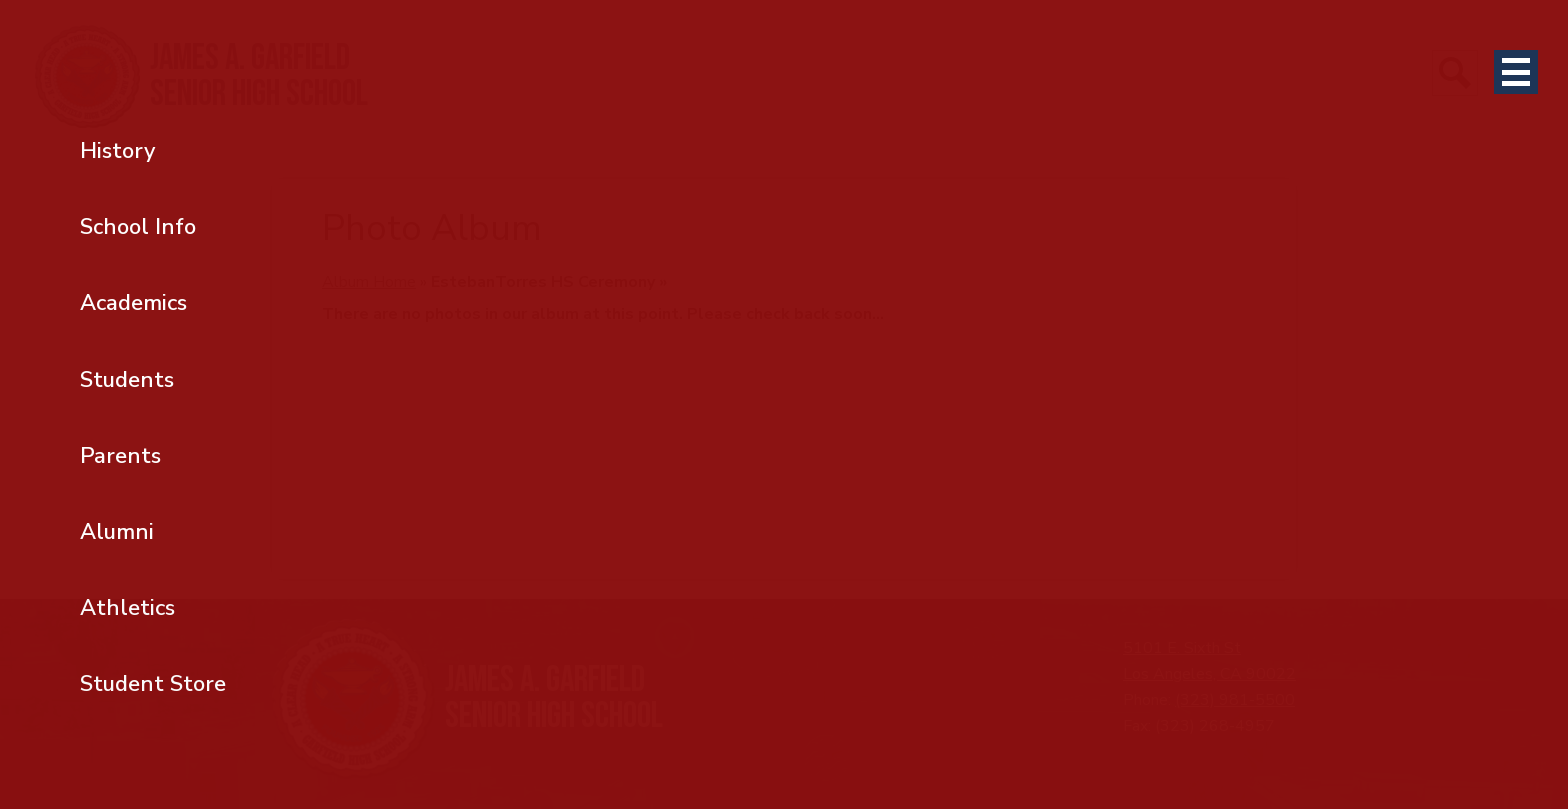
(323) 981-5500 (1235, 700)
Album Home (369, 282)
